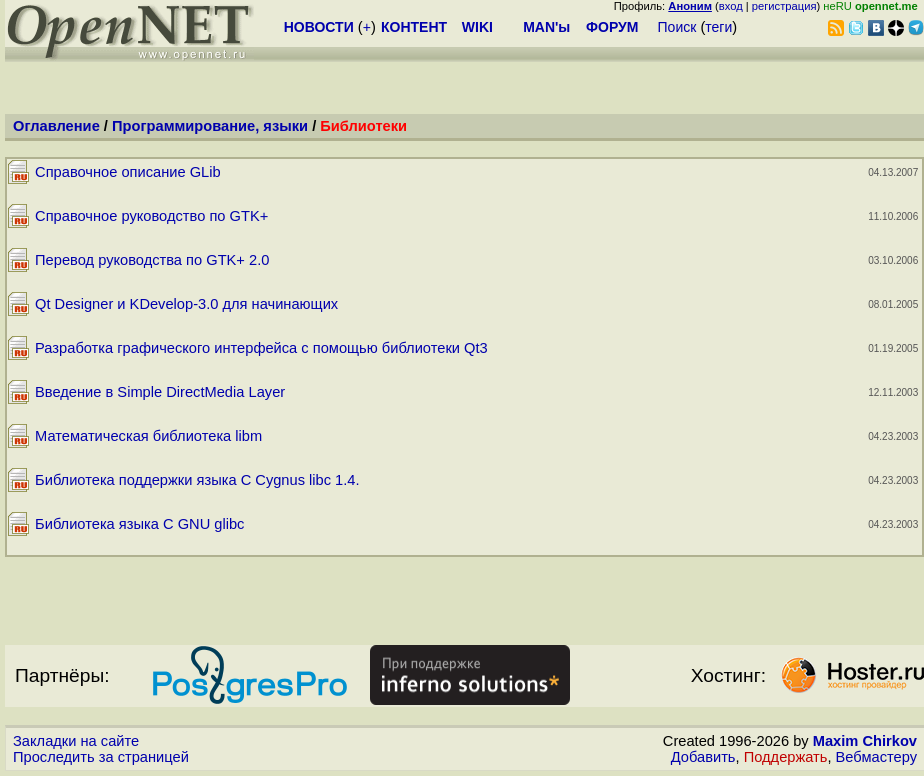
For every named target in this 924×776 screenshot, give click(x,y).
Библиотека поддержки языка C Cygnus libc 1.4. (197, 480)
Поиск (677, 27)
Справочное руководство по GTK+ (151, 216)
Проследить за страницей (101, 757)
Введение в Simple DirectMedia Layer (160, 392)
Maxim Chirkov (865, 741)
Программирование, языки (210, 126)
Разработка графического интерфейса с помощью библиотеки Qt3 (261, 348)
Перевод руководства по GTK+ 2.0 (152, 260)
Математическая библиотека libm (148, 436)
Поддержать (786, 757)
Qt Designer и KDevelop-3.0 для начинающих (186, 304)
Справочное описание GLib (128, 172)
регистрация (784, 6)
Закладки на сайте (76, 741)
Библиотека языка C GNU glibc (139, 524)
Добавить (703, 757)
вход (731, 6)
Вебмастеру (876, 757)
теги (718, 27)
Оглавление (56, 126)
